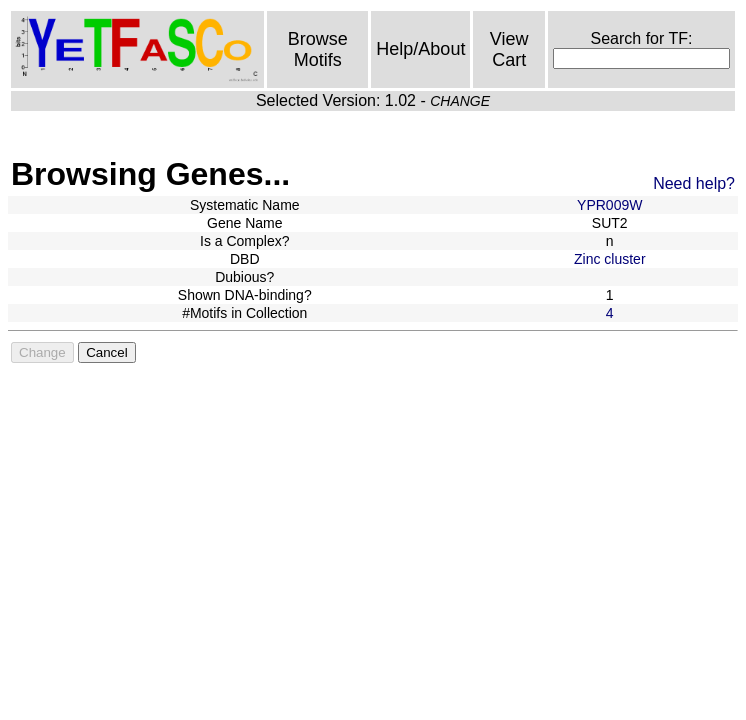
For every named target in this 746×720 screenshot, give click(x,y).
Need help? (694, 183)
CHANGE (460, 101)
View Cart (509, 49)
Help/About (420, 49)
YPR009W (609, 205)
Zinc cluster (610, 259)
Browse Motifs (318, 49)
